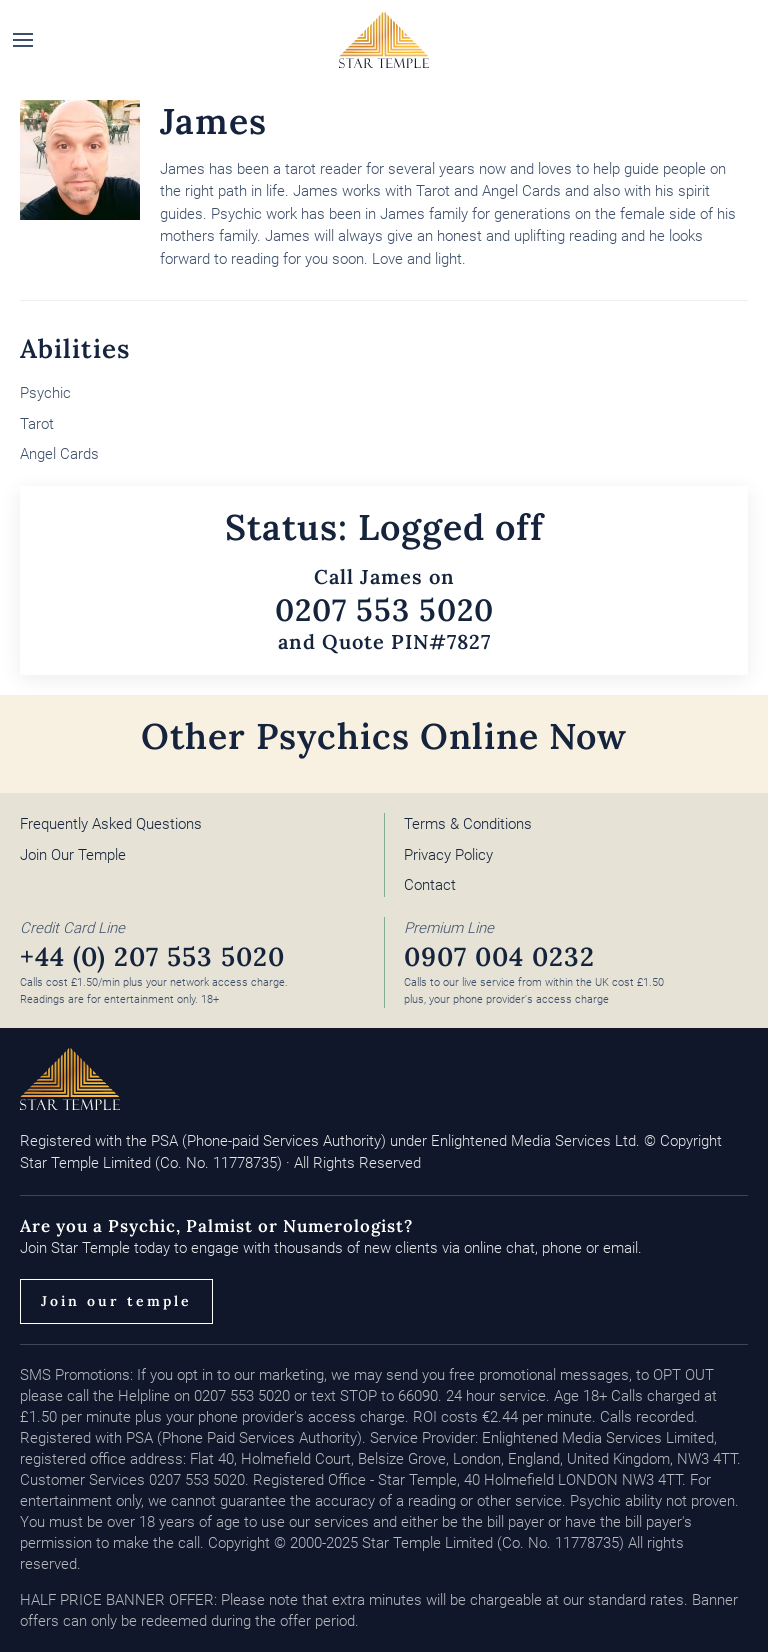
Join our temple (116, 1301)
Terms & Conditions (468, 824)
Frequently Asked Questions (111, 824)
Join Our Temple (73, 855)
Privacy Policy (448, 855)
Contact (430, 885)
